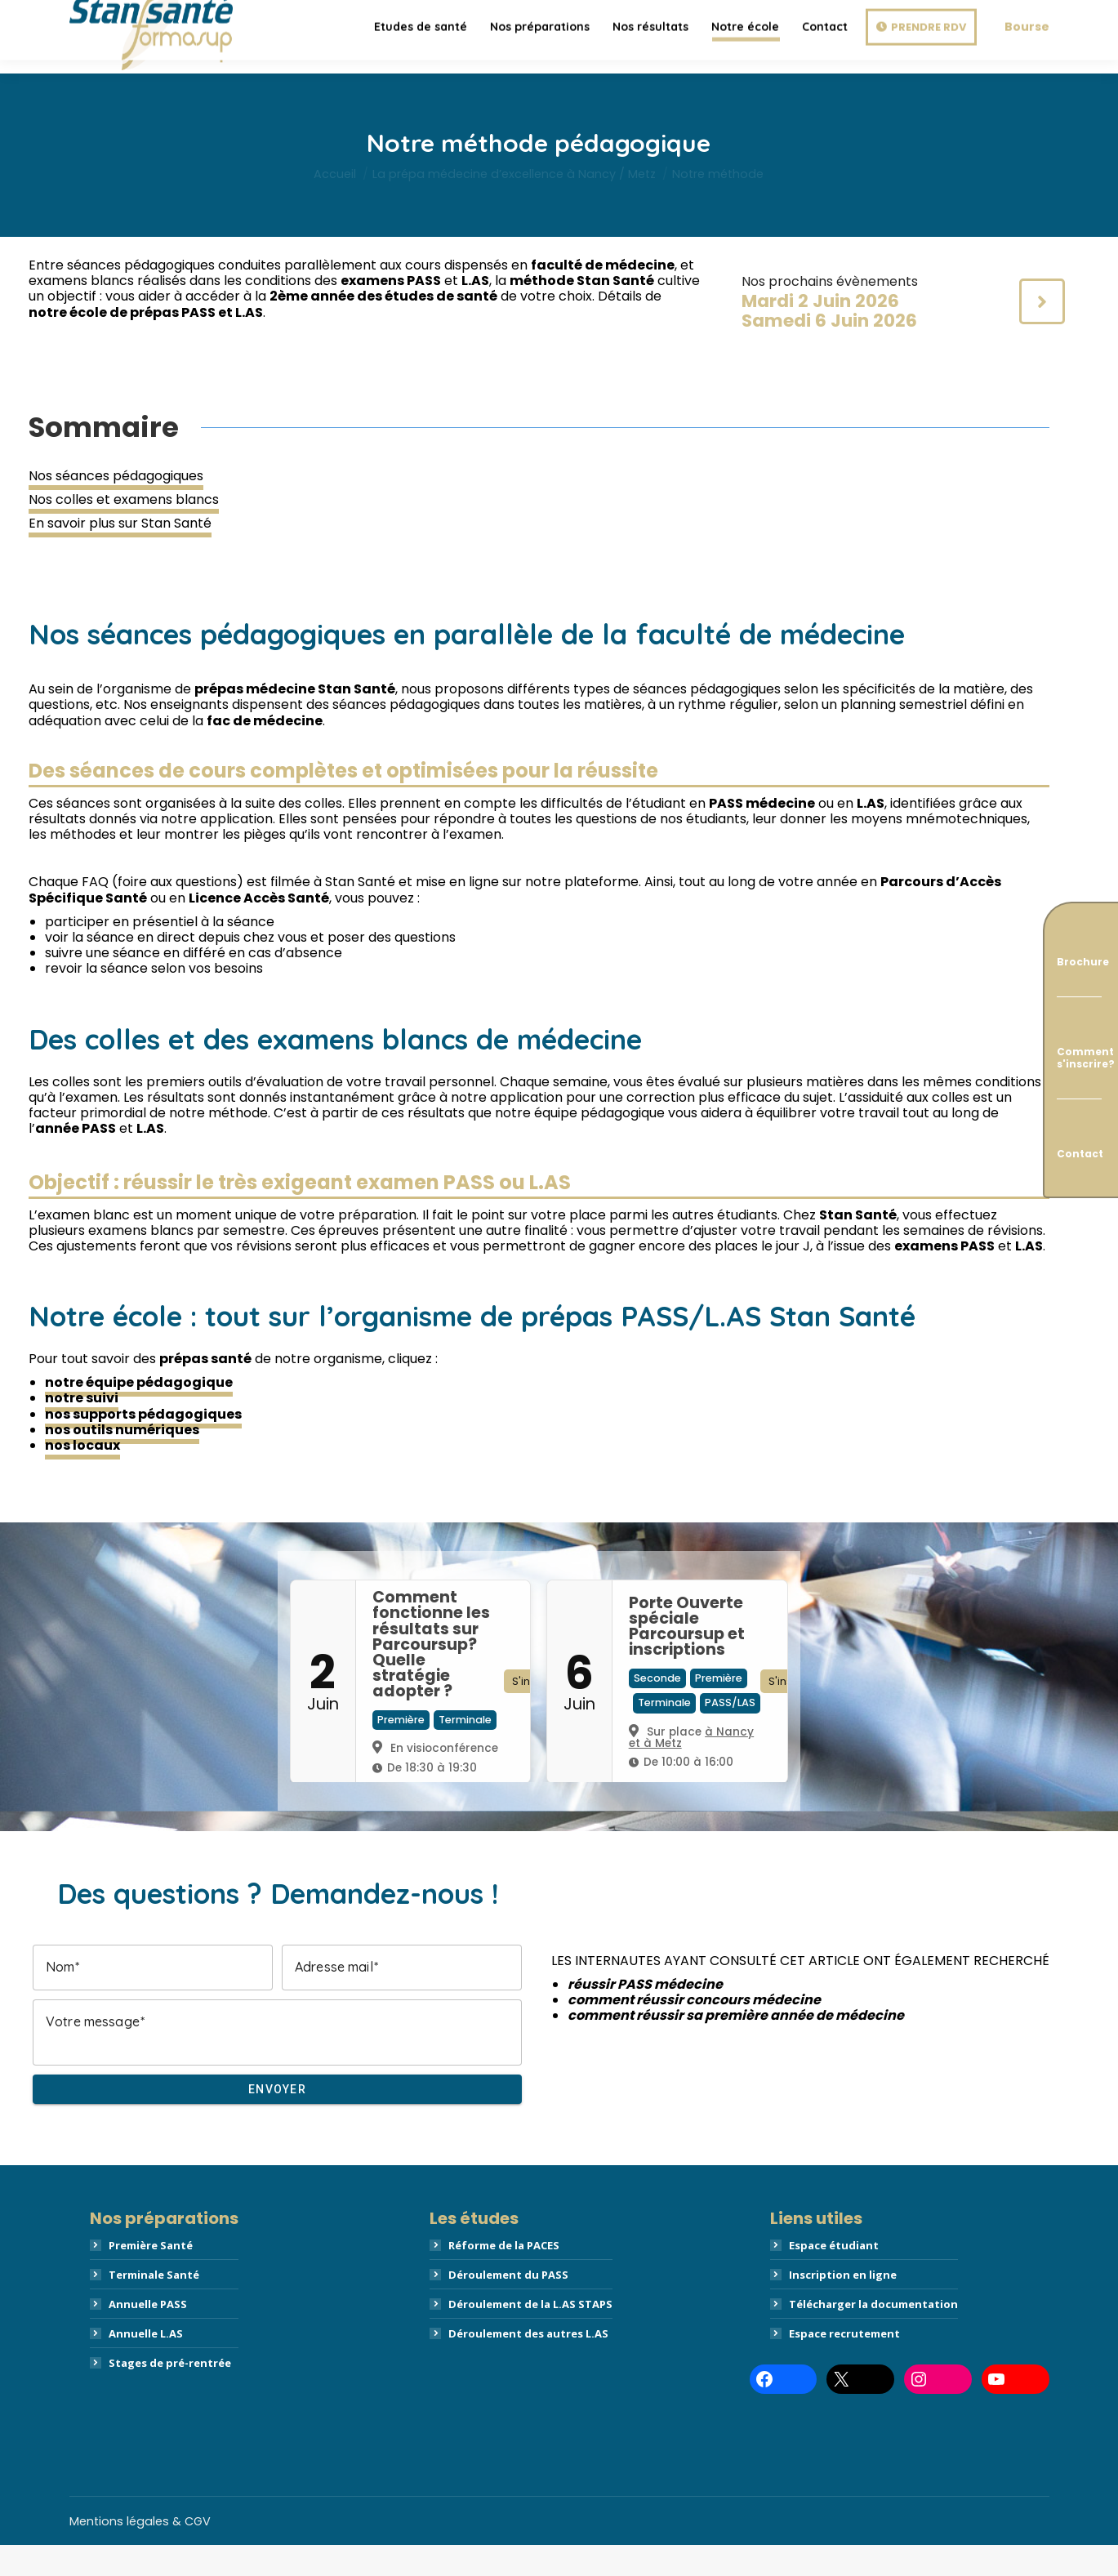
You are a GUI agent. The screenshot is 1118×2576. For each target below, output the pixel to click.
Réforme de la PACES (503, 2276)
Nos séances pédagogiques (116, 506)
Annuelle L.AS (146, 2364)
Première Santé (151, 2276)
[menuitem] (420, 68)
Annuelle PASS (148, 2335)
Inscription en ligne (843, 2305)
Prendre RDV (928, 68)
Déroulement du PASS (508, 2305)
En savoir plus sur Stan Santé (120, 554)
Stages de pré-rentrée (170, 2393)
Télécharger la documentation (873, 2335)
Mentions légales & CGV (140, 2552)
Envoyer (277, 2120)
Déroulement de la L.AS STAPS (530, 2335)
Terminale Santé (154, 2305)
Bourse (1026, 68)
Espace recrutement (844, 2364)
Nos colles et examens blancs (124, 530)
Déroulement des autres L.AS (528, 2364)
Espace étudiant (834, 2276)
